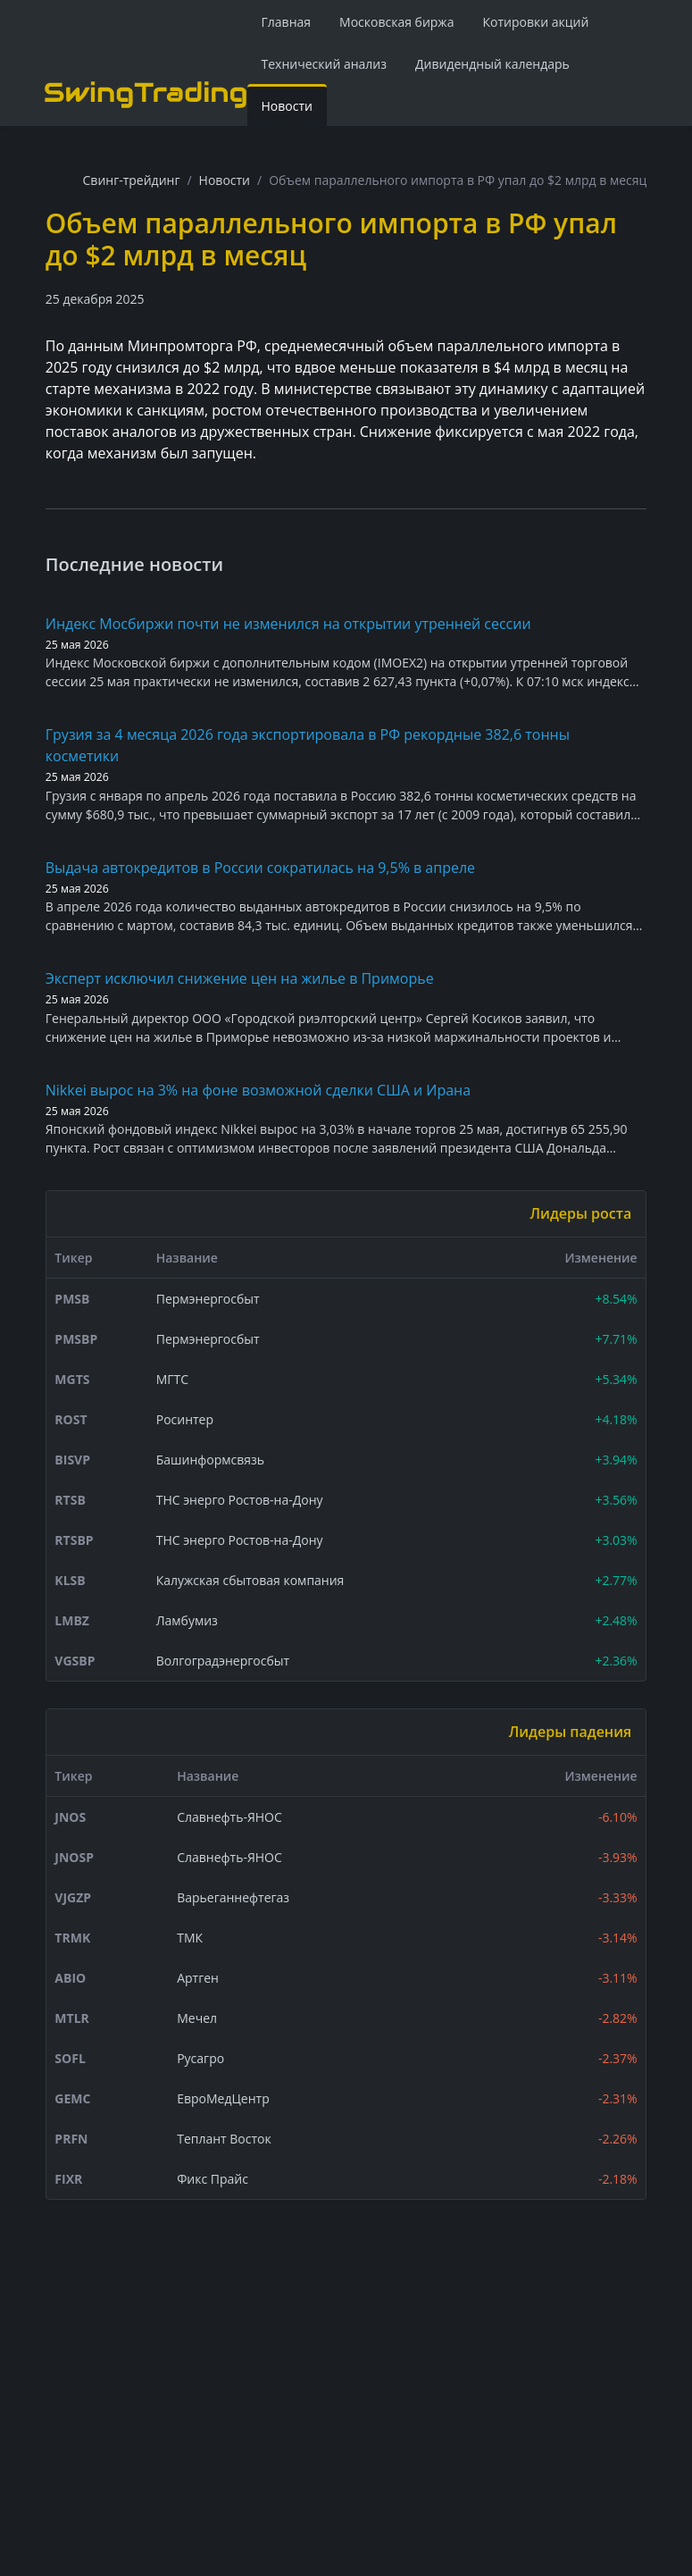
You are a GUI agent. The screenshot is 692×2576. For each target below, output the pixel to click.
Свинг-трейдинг (131, 180)
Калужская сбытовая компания (250, 1580)
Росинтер (184, 1419)
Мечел (197, 2018)
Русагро (200, 2058)
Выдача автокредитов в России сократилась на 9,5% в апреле (260, 867)
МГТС (172, 1379)
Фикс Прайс (212, 2178)
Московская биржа (396, 21)
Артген (198, 1977)
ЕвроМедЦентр (223, 2098)
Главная (287, 21)
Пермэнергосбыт (208, 1298)
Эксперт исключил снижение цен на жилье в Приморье (240, 978)
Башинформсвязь (210, 1459)
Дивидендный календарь (492, 63)
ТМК (190, 1937)
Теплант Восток (224, 2138)
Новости (287, 105)
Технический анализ (325, 63)
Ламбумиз (187, 1620)
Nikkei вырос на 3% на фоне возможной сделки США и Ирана (258, 1090)
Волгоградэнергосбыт (222, 1660)
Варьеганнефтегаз (233, 1897)
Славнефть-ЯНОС (229, 1816)
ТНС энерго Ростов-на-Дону (239, 1499)
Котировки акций (535, 21)
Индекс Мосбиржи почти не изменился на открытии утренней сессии (288, 624)
